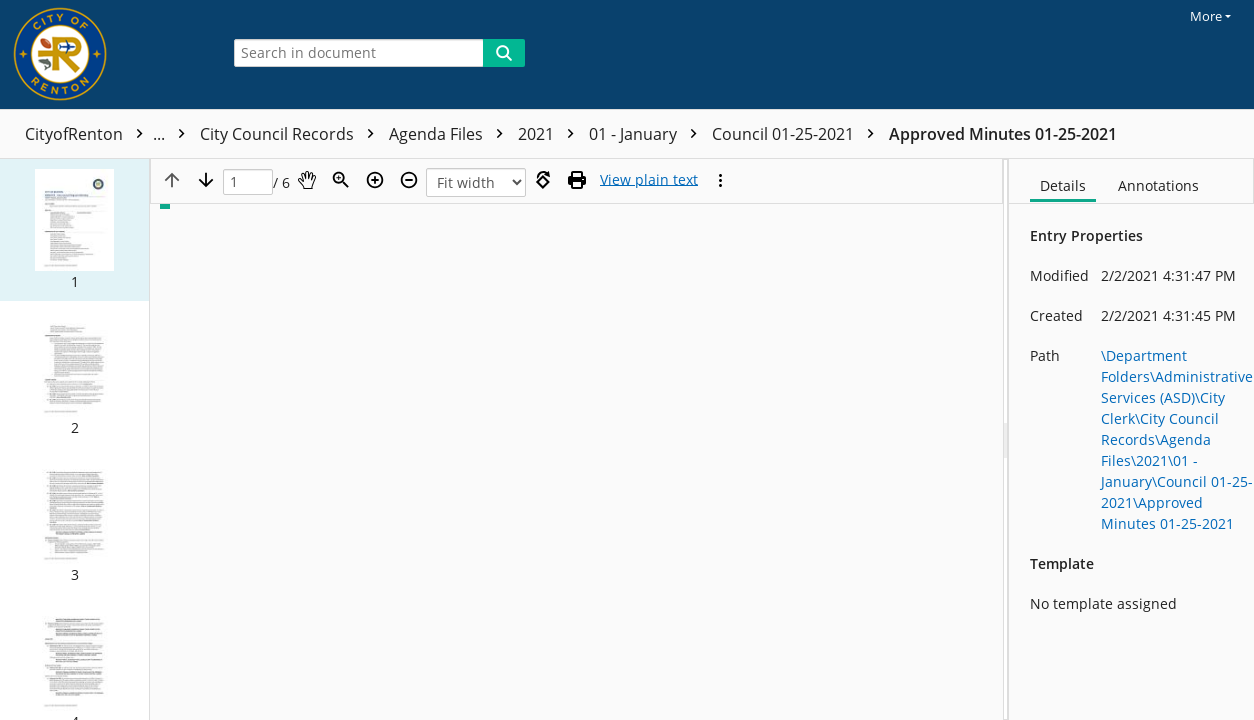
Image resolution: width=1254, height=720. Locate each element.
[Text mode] (649, 180)
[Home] (105, 54)
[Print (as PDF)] (577, 180)
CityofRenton (110, 134)
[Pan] (307, 180)
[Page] (248, 182)
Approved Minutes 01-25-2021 (1003, 134)
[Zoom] (341, 180)
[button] (74, 230)
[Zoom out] (409, 180)
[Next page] (206, 180)
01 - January (648, 134)
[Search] (504, 53)
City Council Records (292, 134)
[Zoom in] (375, 180)
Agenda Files (451, 134)
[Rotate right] (543, 180)
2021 (551, 134)
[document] (1131, 439)
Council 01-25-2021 (798, 134)
